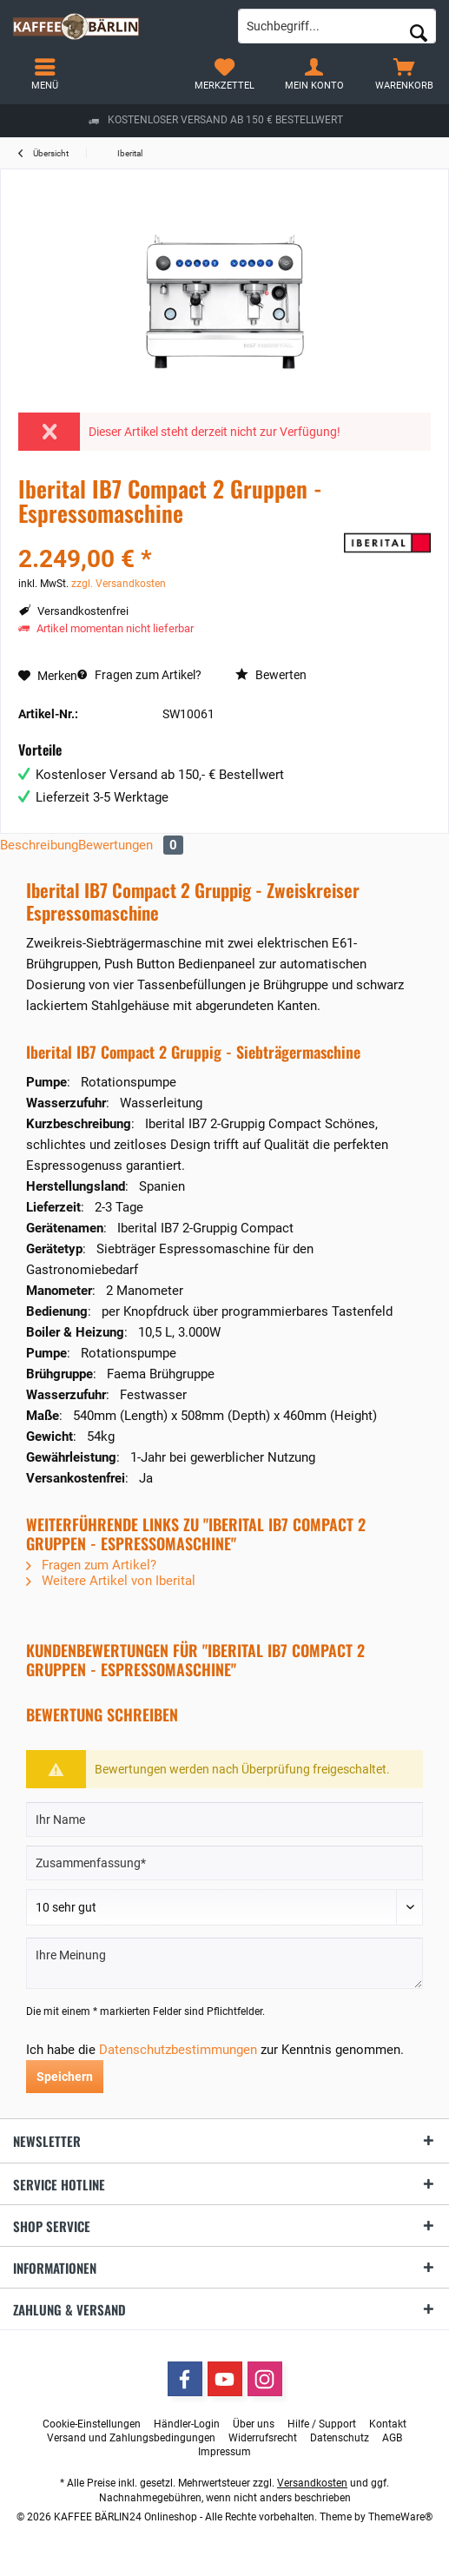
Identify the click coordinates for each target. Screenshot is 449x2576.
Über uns (253, 2424)
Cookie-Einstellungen (92, 2424)
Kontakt (387, 2424)
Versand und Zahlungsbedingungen (131, 2438)
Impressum (224, 2452)
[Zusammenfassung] (224, 1863)
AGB (392, 2438)
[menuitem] (404, 73)
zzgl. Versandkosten (118, 584)
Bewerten (271, 675)
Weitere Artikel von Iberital (110, 1581)
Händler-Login (187, 2424)
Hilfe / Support (321, 2424)
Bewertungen (130, 845)
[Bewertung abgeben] (224, 1907)
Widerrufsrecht (262, 2438)
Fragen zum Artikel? (139, 675)
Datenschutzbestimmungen (178, 2049)
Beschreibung (39, 845)
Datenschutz (339, 2438)
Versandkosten (312, 2483)
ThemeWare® (400, 2517)
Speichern (64, 2077)
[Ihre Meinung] (224, 1963)
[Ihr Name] (224, 1819)
